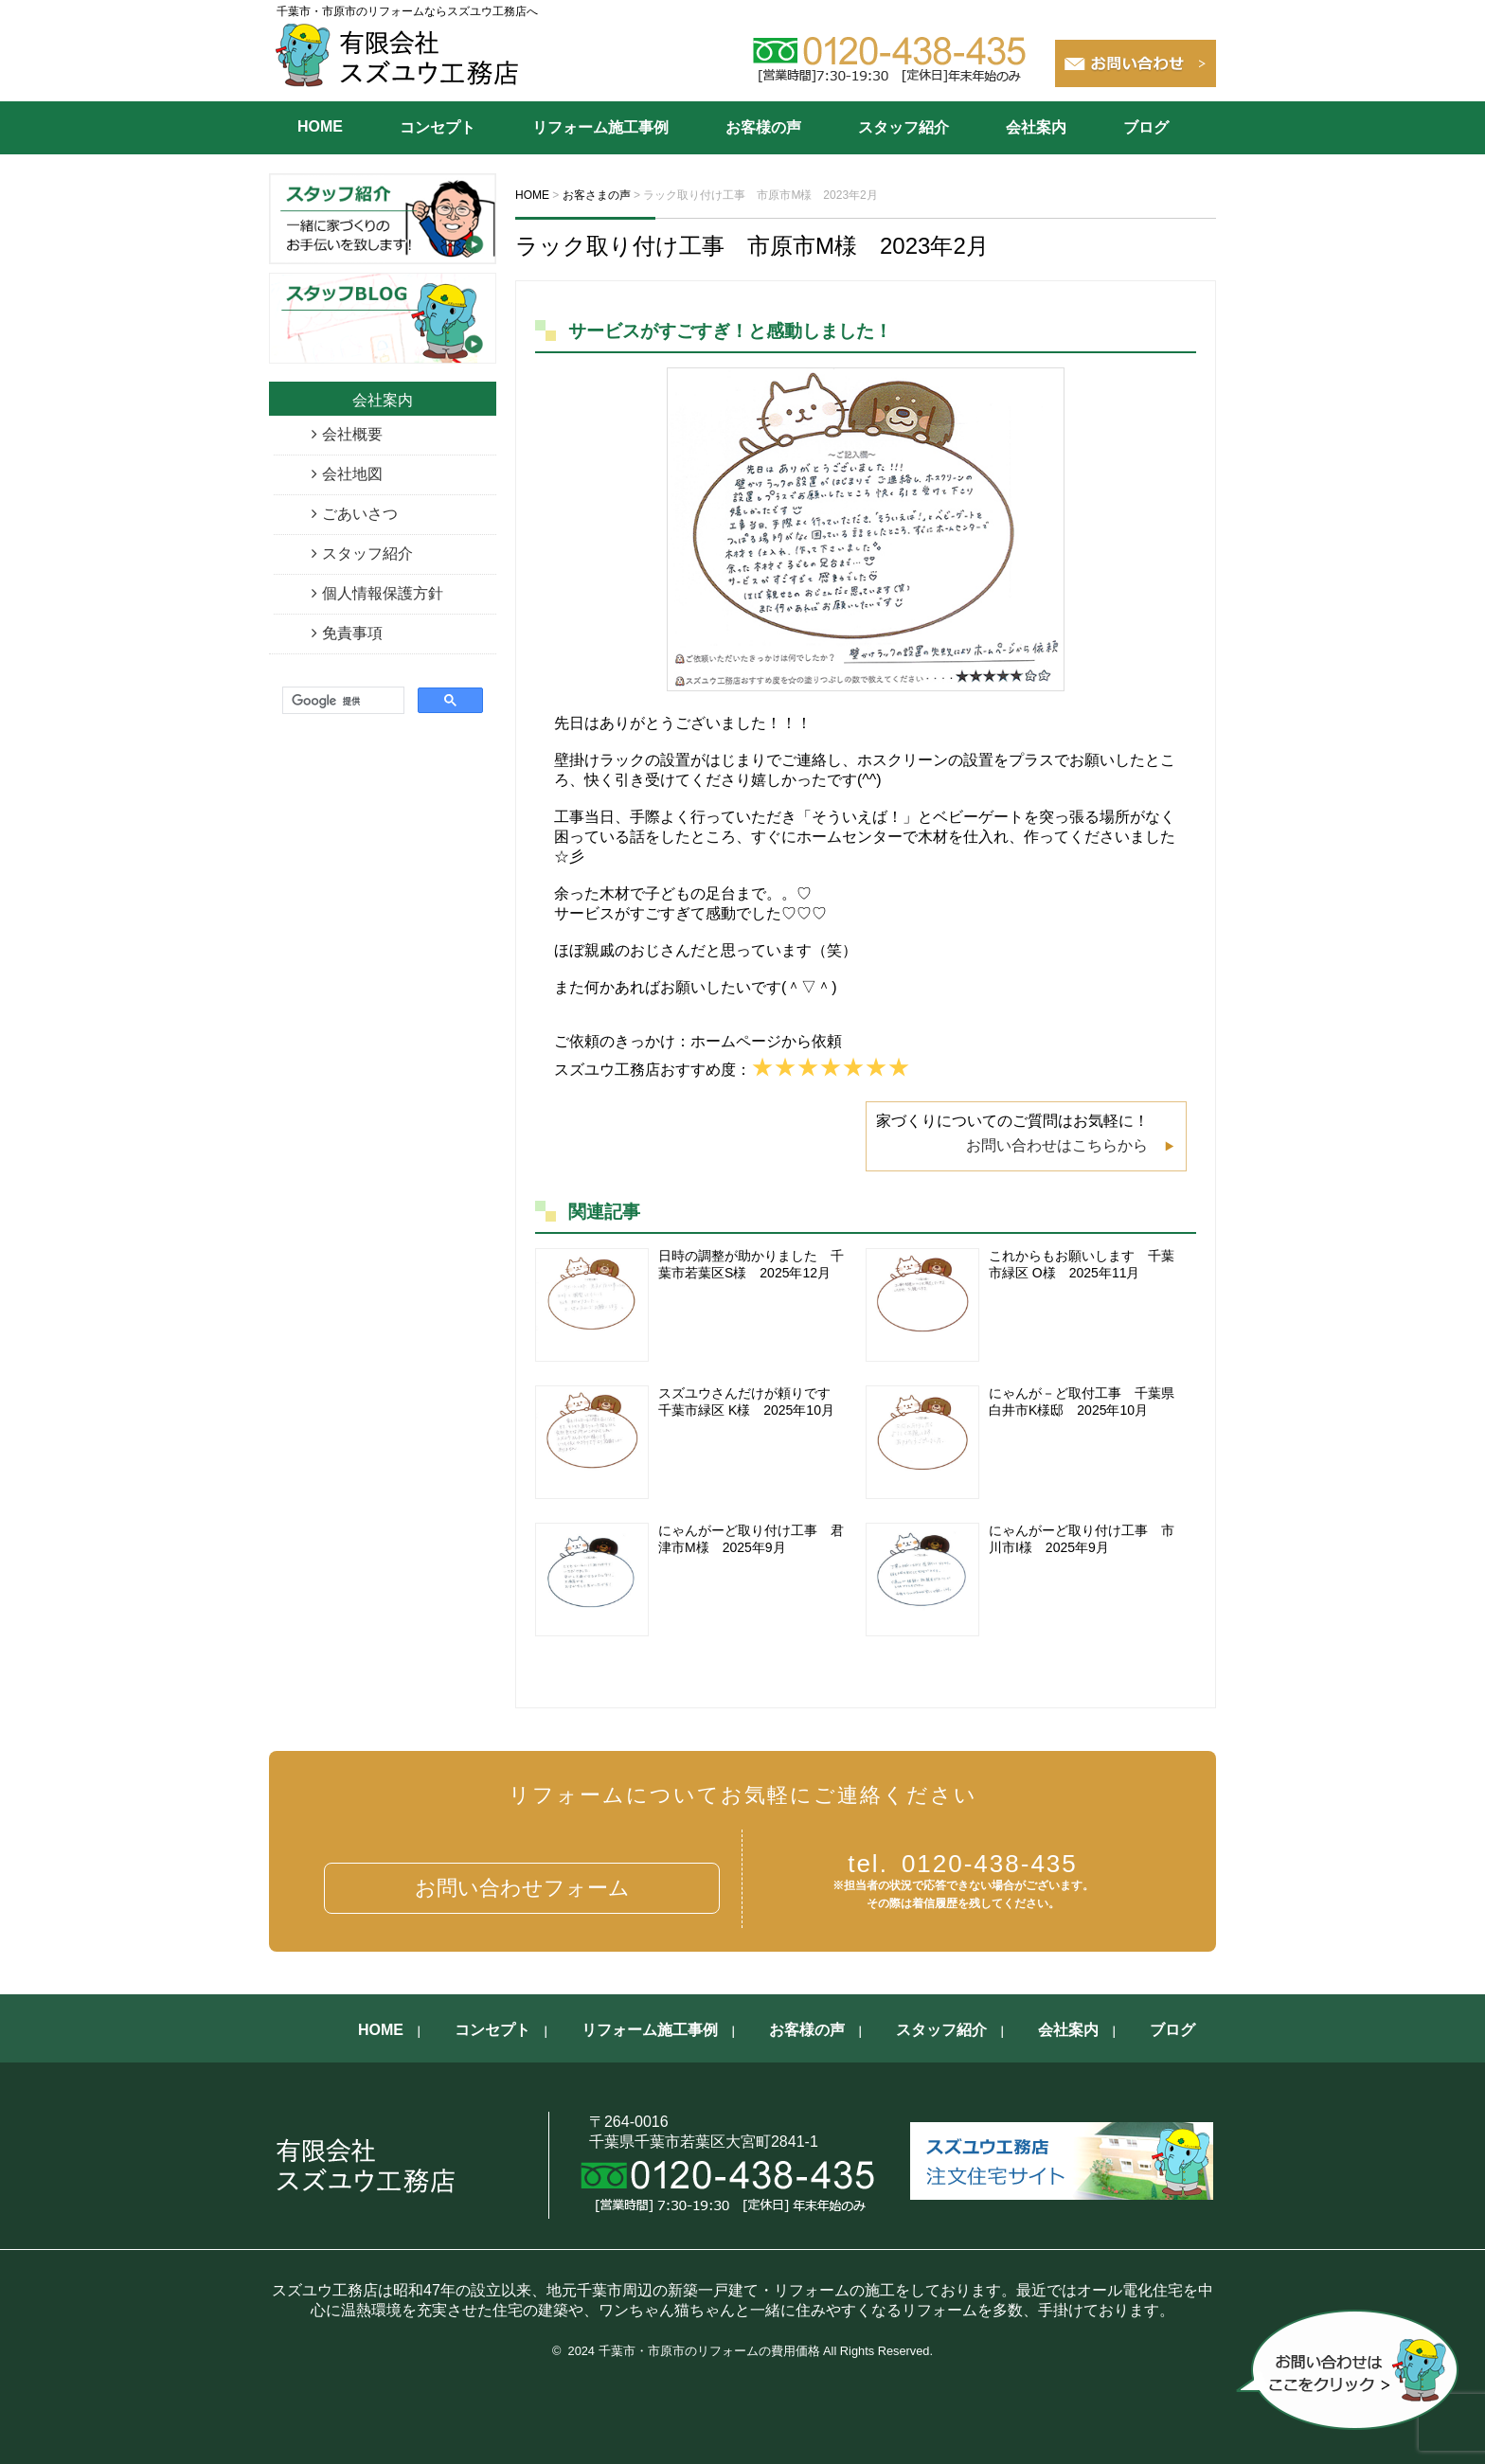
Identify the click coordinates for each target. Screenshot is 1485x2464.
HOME (320, 126)
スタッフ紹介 (903, 127)
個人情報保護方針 (382, 593)
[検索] (341, 701)
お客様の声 (763, 127)
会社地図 (352, 474)
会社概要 (352, 434)
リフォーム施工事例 (600, 127)
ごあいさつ (360, 514)
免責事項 (352, 633)
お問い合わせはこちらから (1057, 1145)
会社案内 (1036, 127)
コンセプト (437, 127)
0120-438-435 (963, 1863)
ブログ (1146, 127)
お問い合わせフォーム (522, 1888)
